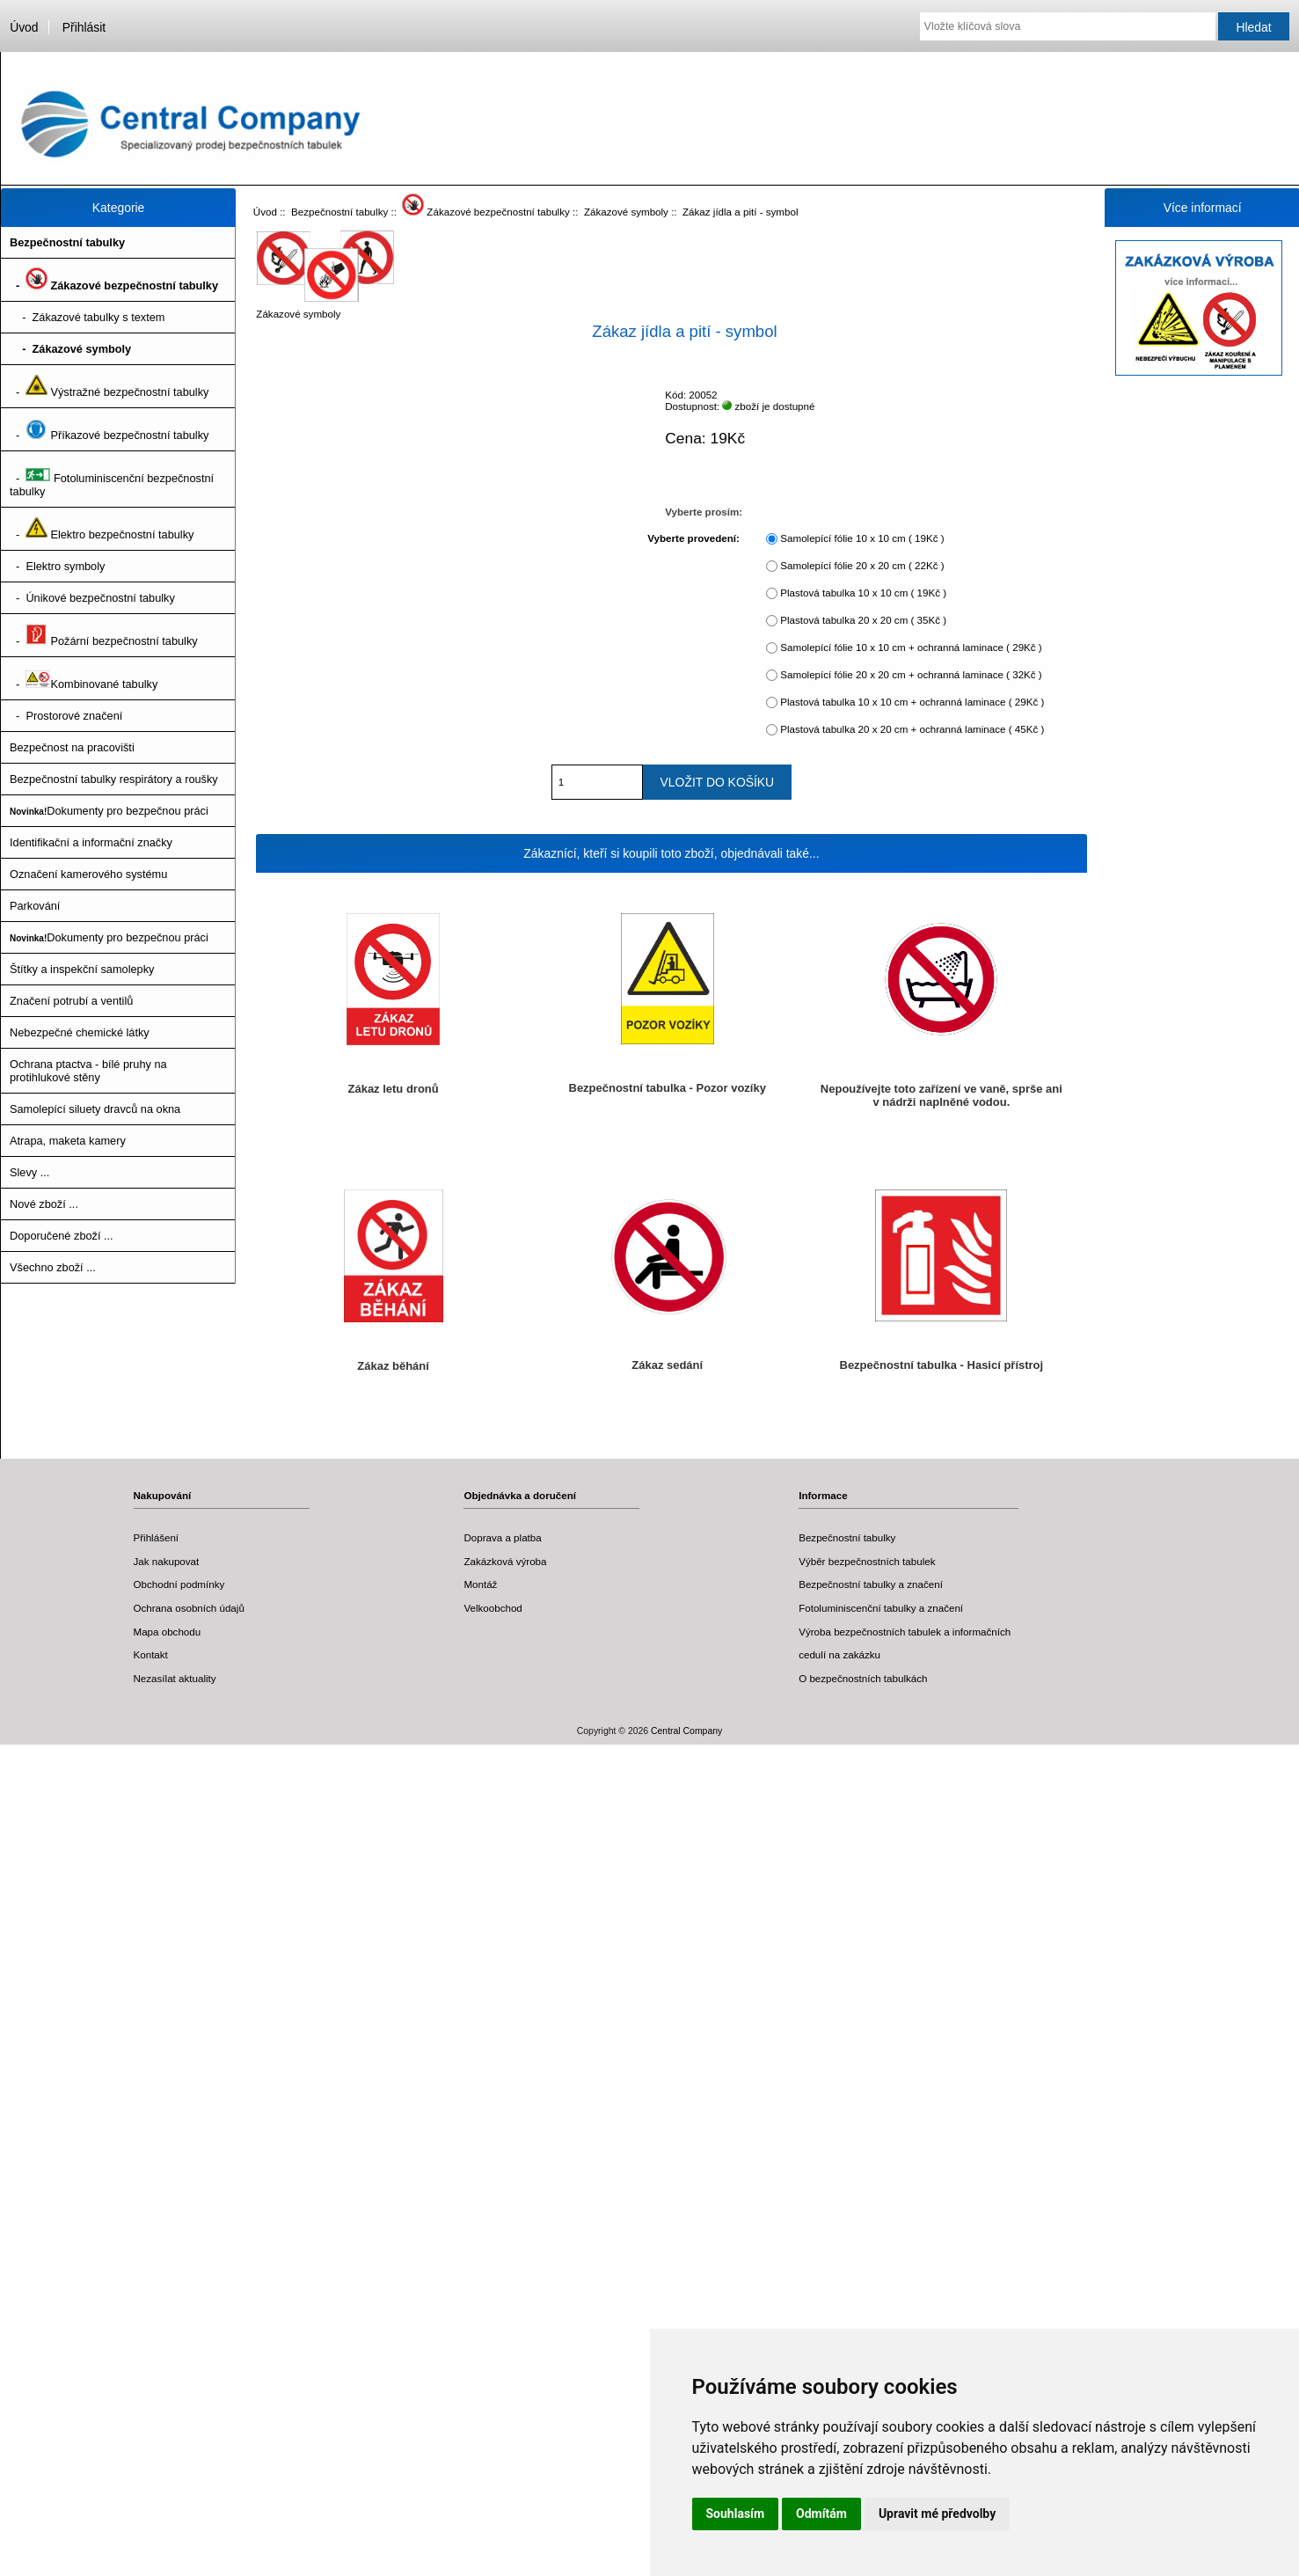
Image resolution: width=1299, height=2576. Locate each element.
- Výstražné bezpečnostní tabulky (109, 386)
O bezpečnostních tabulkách (863, 1678)
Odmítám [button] (821, 2513)
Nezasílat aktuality (175, 1678)
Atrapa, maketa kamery (68, 1140)
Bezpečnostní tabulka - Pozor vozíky (667, 1087)
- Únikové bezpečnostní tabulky (92, 597)
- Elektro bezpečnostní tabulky (101, 528)
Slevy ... (29, 1172)
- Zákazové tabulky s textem (87, 317)
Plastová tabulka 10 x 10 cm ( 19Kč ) (863, 592)
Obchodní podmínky (179, 1584)
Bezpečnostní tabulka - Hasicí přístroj (942, 1365)
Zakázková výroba (504, 1561)
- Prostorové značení (66, 715)
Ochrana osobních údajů (189, 1608)
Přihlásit (84, 27)
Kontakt (151, 1654)
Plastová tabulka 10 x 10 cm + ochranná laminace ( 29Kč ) (912, 701)
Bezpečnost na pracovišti (72, 747)
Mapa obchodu (167, 1631)
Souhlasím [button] (735, 2513)
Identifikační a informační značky (91, 842)
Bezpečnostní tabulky (339, 211)
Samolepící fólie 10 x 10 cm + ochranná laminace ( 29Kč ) (910, 647)
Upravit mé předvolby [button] (937, 2513)
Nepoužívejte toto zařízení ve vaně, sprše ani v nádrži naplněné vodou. (941, 1095)
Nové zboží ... (44, 1204)
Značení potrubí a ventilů (71, 1000)
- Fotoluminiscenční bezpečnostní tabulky (112, 479)
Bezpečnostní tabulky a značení (871, 1584)
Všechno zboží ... (53, 1267)
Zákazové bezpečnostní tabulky (485, 211)
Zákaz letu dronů (393, 1088)
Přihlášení (156, 1537)
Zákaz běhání (393, 1365)
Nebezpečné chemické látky (80, 1032)
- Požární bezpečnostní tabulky (104, 635)
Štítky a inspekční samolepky (82, 969)
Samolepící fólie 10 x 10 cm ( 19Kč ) (862, 538)
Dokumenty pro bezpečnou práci (109, 810)
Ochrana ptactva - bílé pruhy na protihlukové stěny (88, 1070)
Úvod (24, 27)
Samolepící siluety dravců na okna (95, 1109)
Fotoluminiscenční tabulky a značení (881, 1608)
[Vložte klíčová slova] (1067, 26)
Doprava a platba (502, 1537)
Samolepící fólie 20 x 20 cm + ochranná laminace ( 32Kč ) (910, 674)
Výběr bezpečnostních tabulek (867, 1561)
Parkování (35, 905)
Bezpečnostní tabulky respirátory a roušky (114, 779)
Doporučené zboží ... (61, 1235)
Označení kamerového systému (88, 874)
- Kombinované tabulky (83, 678)
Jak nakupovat (167, 1561)
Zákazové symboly (626, 211)
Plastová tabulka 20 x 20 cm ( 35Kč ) (863, 620)
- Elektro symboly (57, 566)
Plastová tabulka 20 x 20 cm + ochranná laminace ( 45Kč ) (912, 729)
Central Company (686, 1731)
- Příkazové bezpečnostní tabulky (109, 429)
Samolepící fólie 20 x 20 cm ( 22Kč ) (862, 565)
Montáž (480, 1584)
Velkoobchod (492, 1608)
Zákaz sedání (667, 1365)
